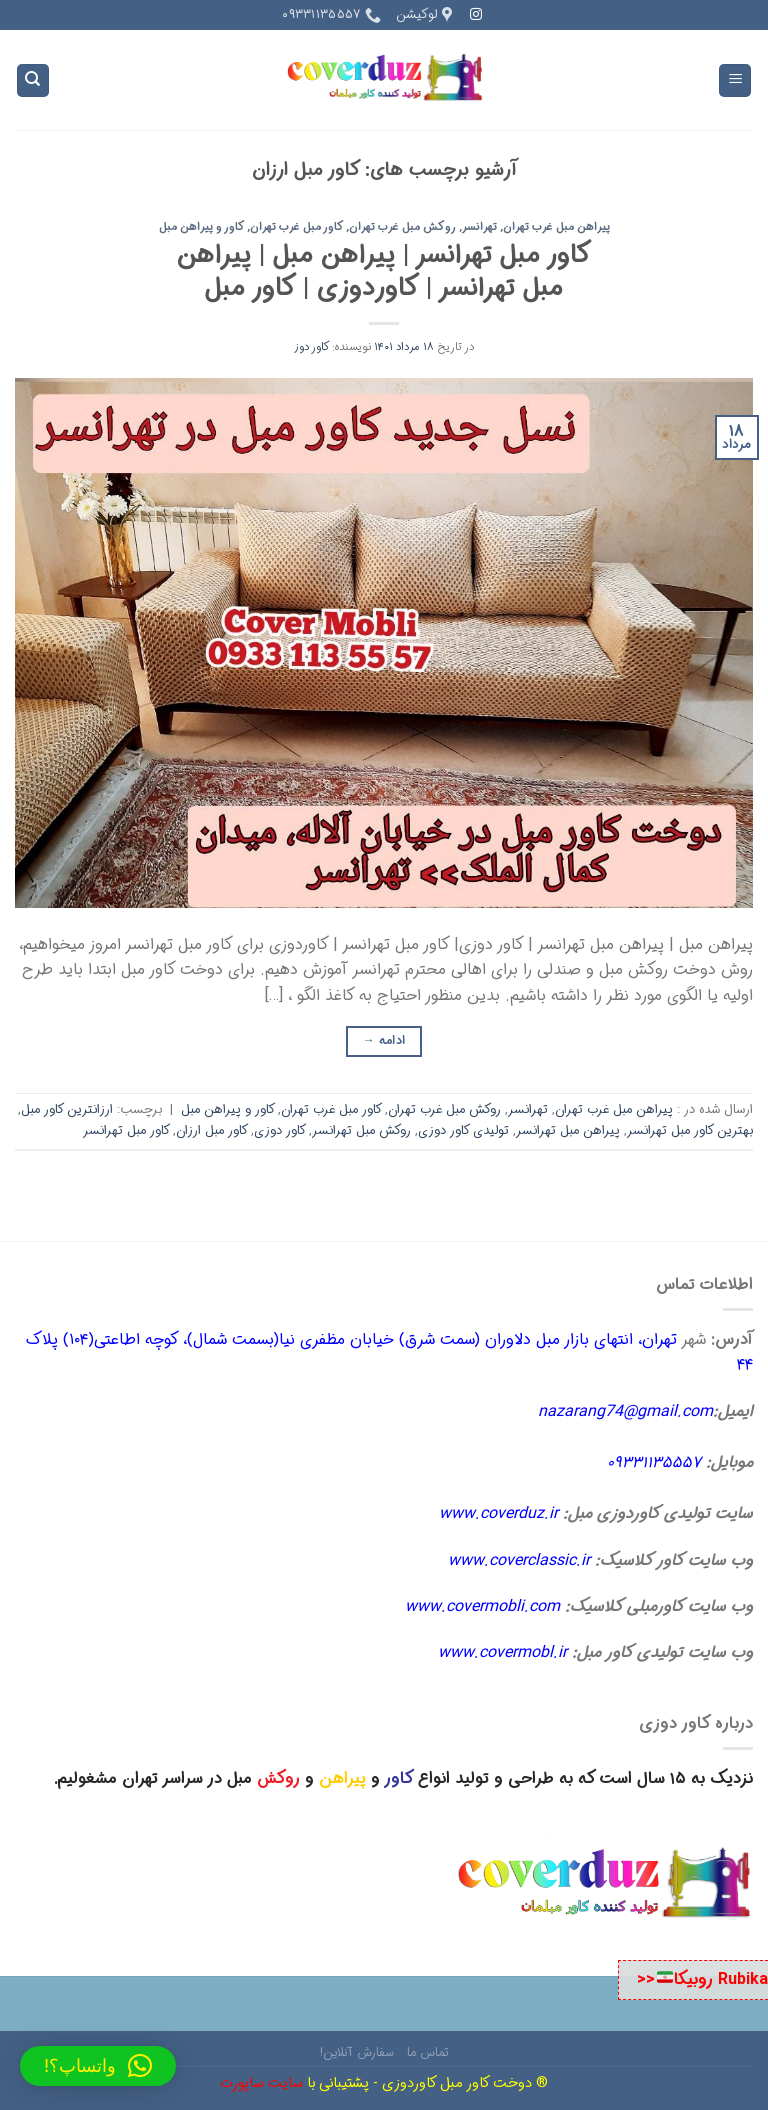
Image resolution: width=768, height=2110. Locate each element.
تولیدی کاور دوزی (463, 1131)
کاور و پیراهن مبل (202, 227)
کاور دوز (312, 347)
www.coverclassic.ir (519, 1560)
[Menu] (735, 80)
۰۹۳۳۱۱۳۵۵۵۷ (654, 1462)
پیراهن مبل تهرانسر (568, 1131)
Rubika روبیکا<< (702, 1979)
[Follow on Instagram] (476, 15)
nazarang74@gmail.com (625, 1411)
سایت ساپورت (261, 2083)
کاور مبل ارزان (212, 1131)
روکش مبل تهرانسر (361, 1131)
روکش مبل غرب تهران (402, 227)
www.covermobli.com (482, 1606)
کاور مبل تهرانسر (126, 1131)
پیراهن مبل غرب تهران (556, 227)
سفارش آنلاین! (357, 2052)
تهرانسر (479, 227)
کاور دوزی (280, 1131)
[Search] (33, 80)
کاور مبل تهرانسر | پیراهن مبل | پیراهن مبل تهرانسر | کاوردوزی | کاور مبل (384, 271)
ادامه (384, 1040)
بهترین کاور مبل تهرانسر (690, 1131)
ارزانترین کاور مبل (67, 1110)
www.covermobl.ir (502, 1652)
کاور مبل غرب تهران (297, 227)
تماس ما (427, 2052)
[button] (98, 2066)
